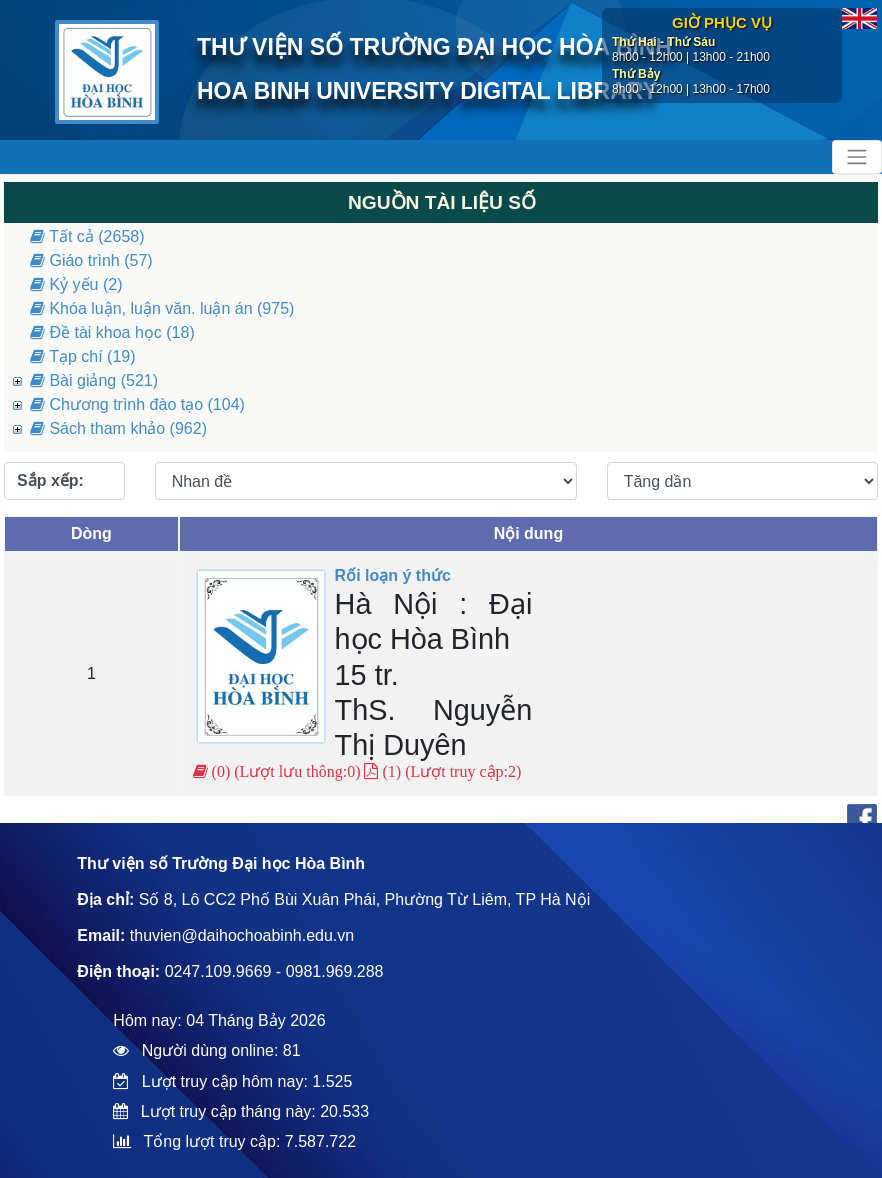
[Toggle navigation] (857, 157)
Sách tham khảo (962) (118, 428)
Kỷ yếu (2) (76, 284)
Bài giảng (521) (94, 380)
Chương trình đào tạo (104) (137, 404)
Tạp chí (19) (83, 356)
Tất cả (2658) (87, 236)
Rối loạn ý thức (393, 575)
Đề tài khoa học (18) (112, 332)
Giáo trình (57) (91, 260)
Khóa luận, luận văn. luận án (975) (162, 308)
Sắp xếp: (50, 480)
